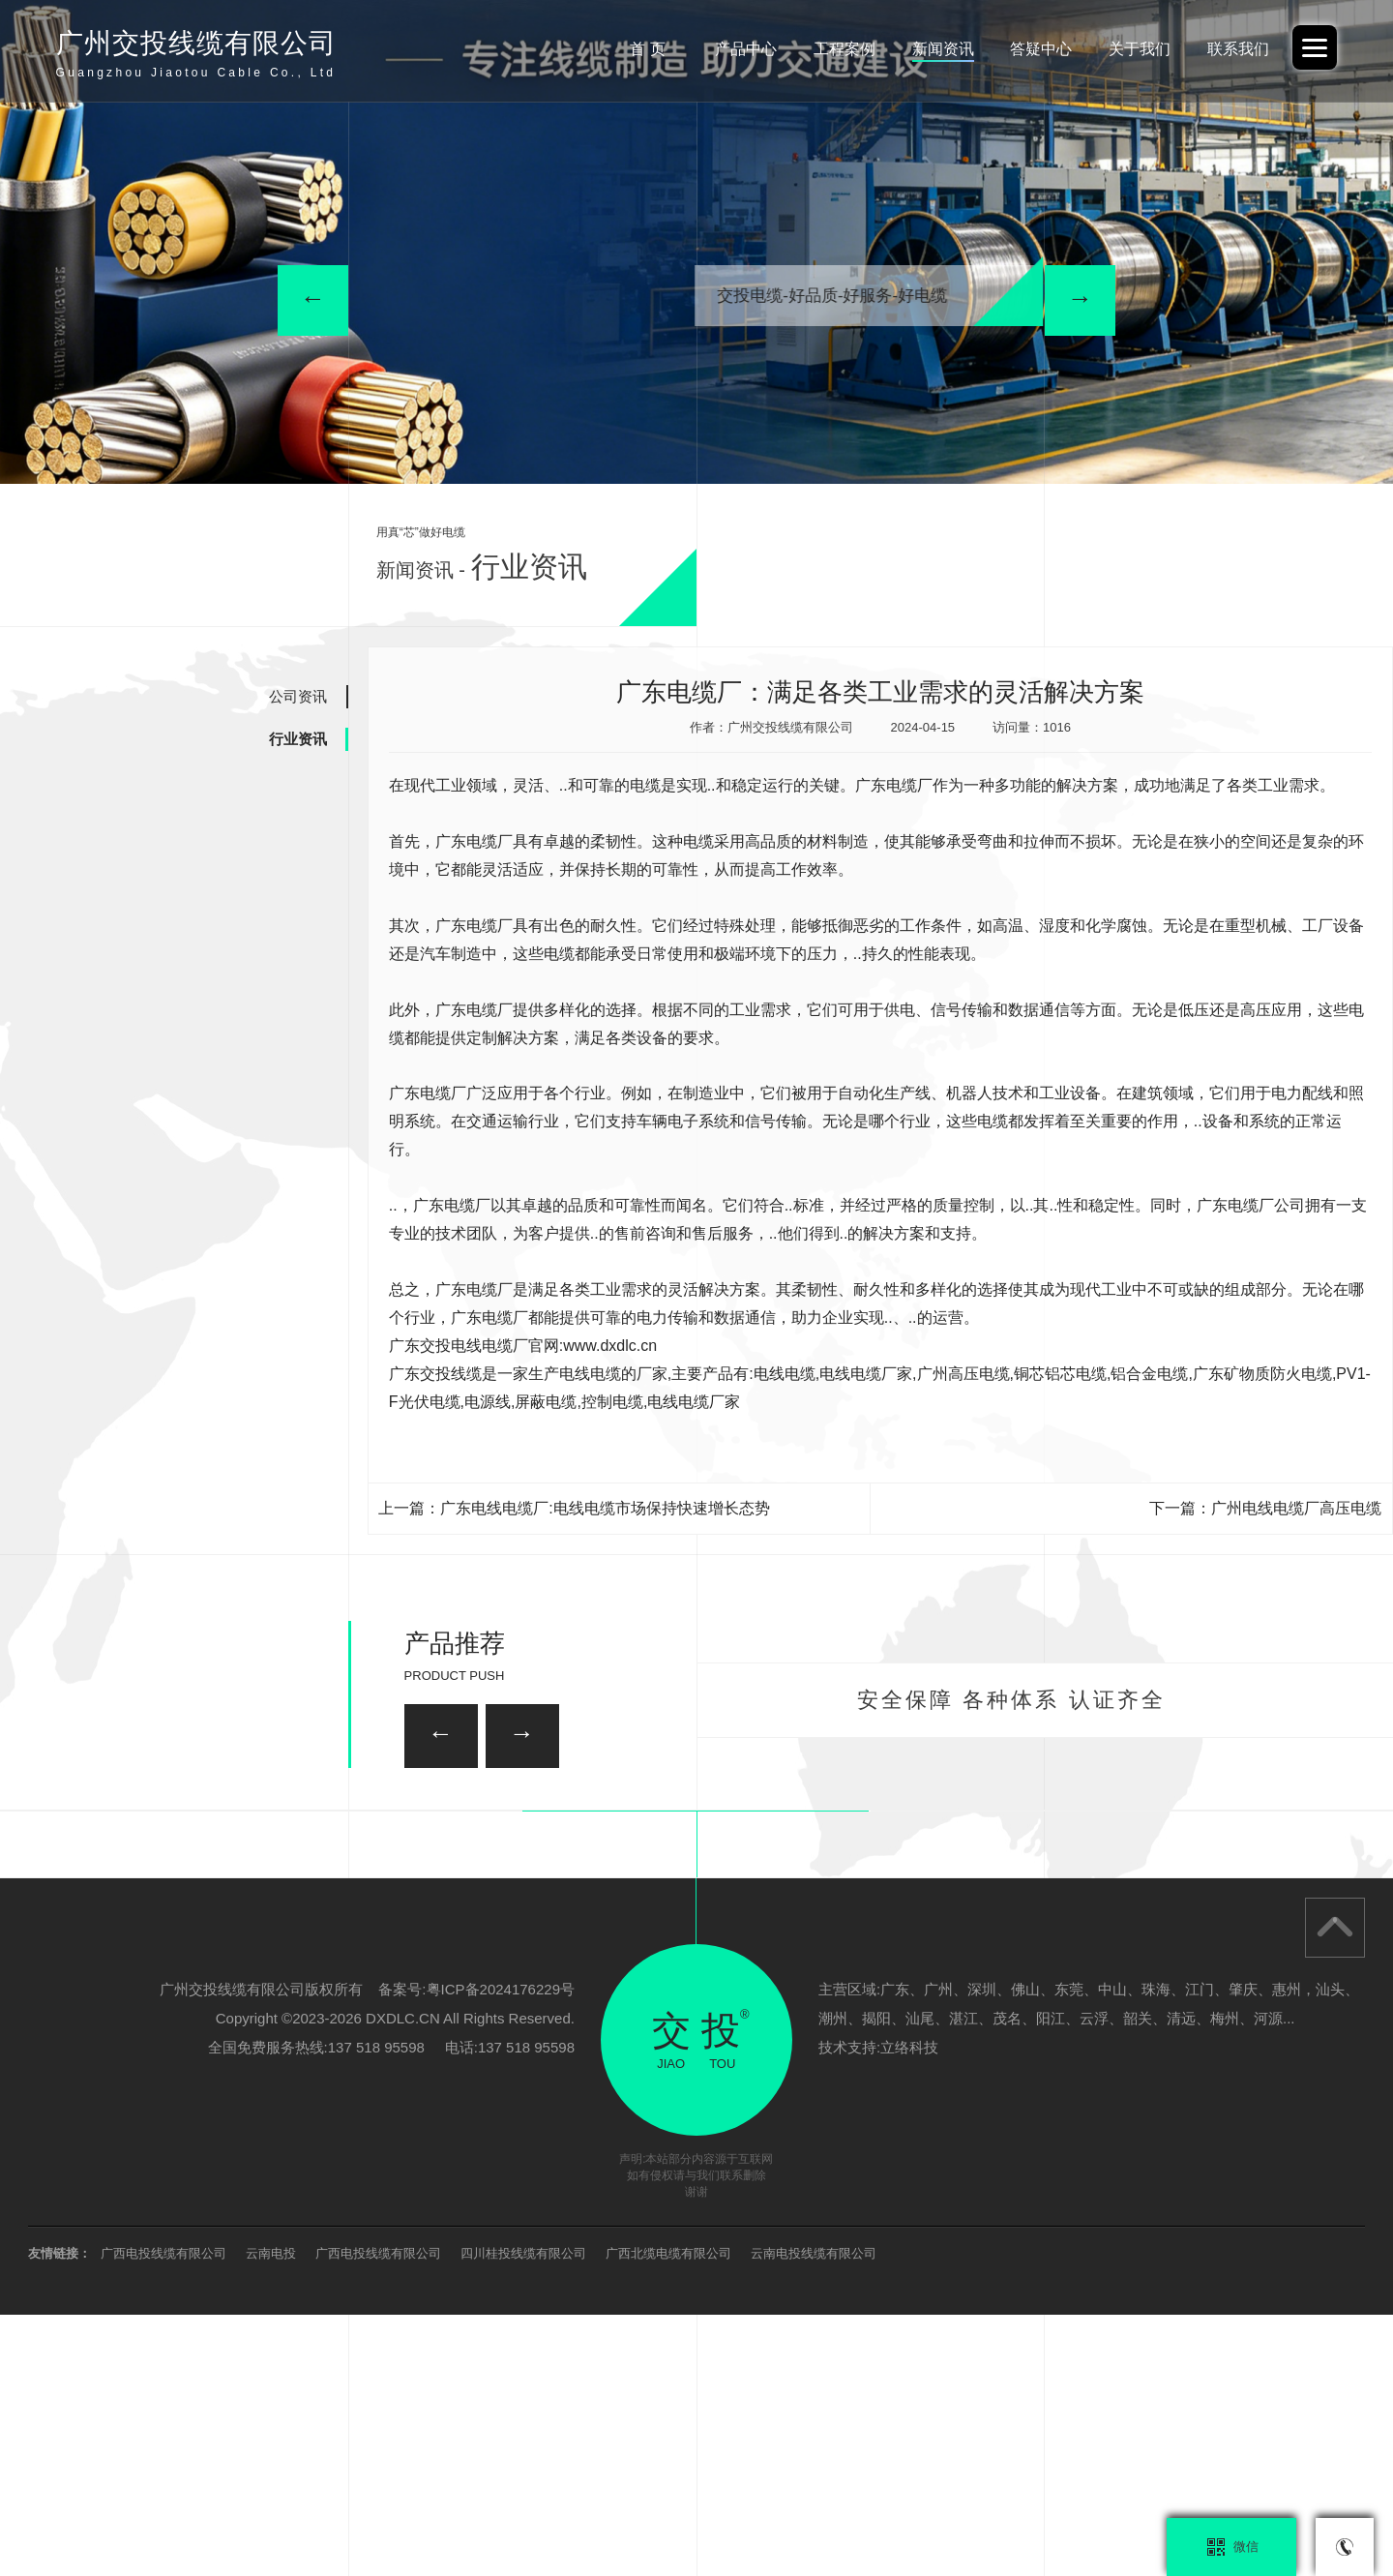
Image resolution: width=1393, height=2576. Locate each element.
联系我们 (1238, 49)
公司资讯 (298, 696)
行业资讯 (298, 739)
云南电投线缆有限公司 (813, 2514)
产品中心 (746, 49)
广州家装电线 (578, 1825)
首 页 (647, 49)
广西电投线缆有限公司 (163, 2514)
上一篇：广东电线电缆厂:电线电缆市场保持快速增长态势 (573, 1508)
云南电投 (271, 2514)
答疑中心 (1041, 49)
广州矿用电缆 (1052, 1933)
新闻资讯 (943, 49)
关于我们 (1140, 49)
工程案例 (844, 49)
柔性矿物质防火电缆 (336, 1933)
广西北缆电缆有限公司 (668, 2514)
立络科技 (909, 2308)
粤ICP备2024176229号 (501, 2250)
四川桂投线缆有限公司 (523, 2514)
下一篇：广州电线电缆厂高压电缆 (1265, 1508)
